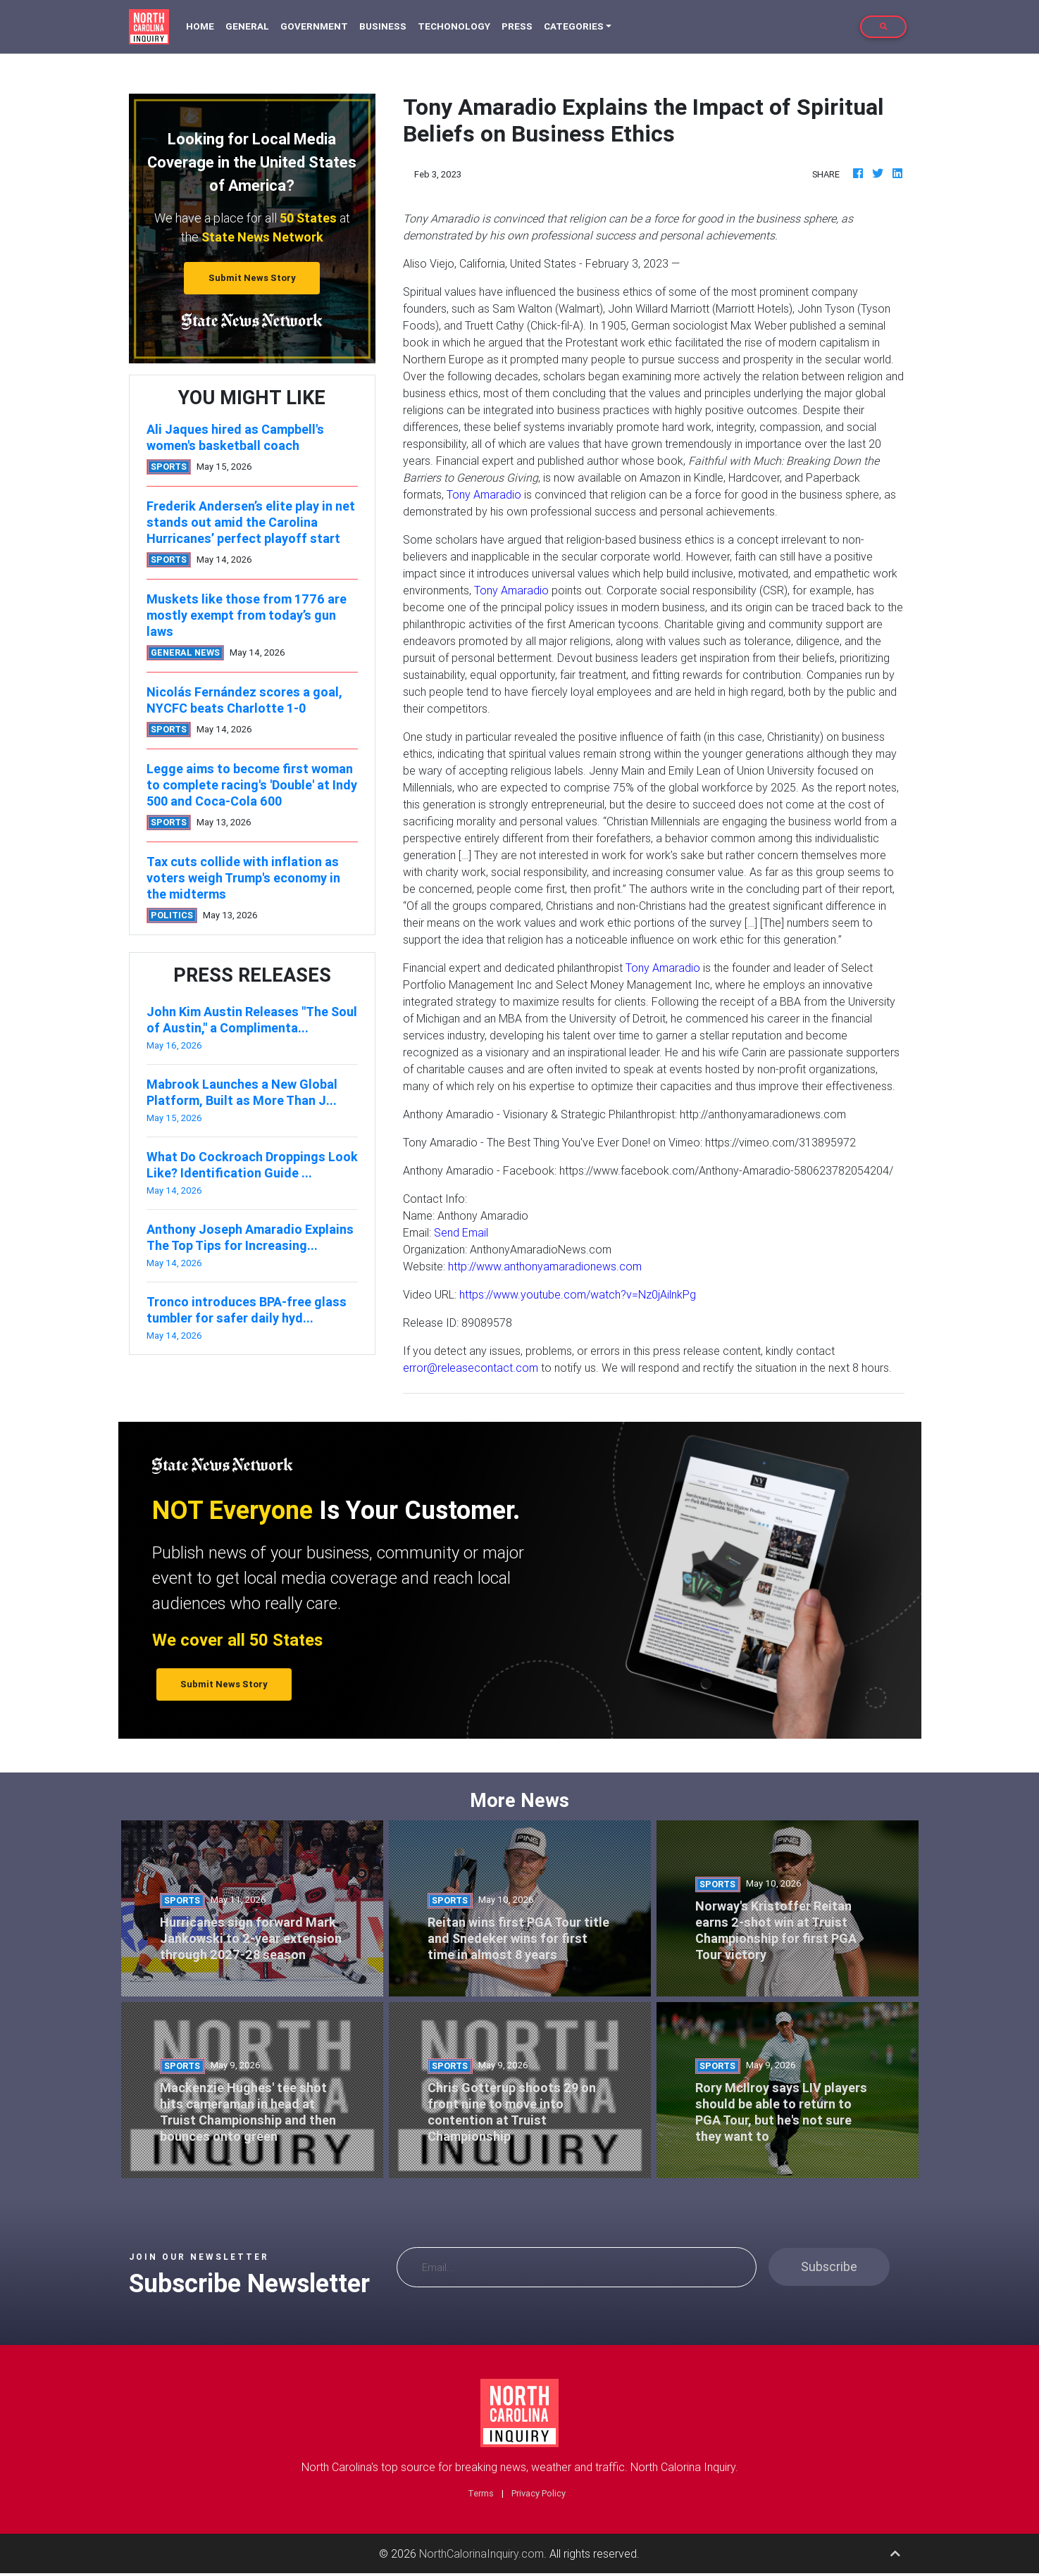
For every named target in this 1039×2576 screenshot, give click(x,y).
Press (517, 26)
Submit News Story (252, 278)
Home (203, 25)
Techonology (454, 26)
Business (382, 26)
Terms (481, 2493)
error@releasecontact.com (470, 1368)
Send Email (461, 1232)
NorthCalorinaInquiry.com (481, 2553)
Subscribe (829, 2266)
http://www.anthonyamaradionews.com (545, 1266)
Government (314, 26)
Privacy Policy (538, 2493)
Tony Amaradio (484, 494)
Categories (574, 26)
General (247, 26)
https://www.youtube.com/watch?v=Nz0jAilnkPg (577, 1294)
